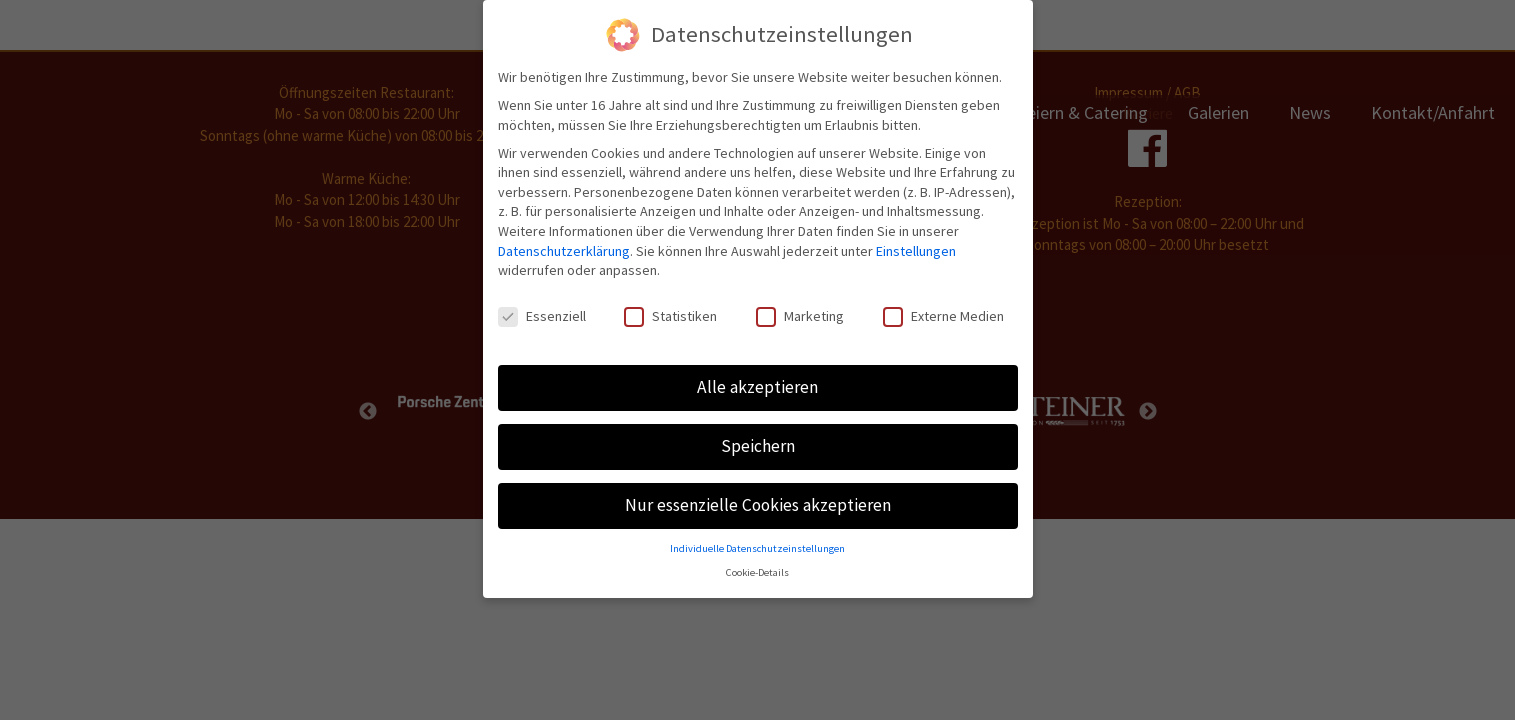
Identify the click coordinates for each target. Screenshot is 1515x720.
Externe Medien (943, 313)
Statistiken (670, 313)
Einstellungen (916, 247)
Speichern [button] (758, 443)
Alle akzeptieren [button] (757, 384)
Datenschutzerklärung (564, 247)
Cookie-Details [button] (757, 569)
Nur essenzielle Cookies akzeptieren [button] (758, 502)
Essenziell (542, 313)
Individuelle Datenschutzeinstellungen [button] (757, 544)
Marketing (800, 313)
